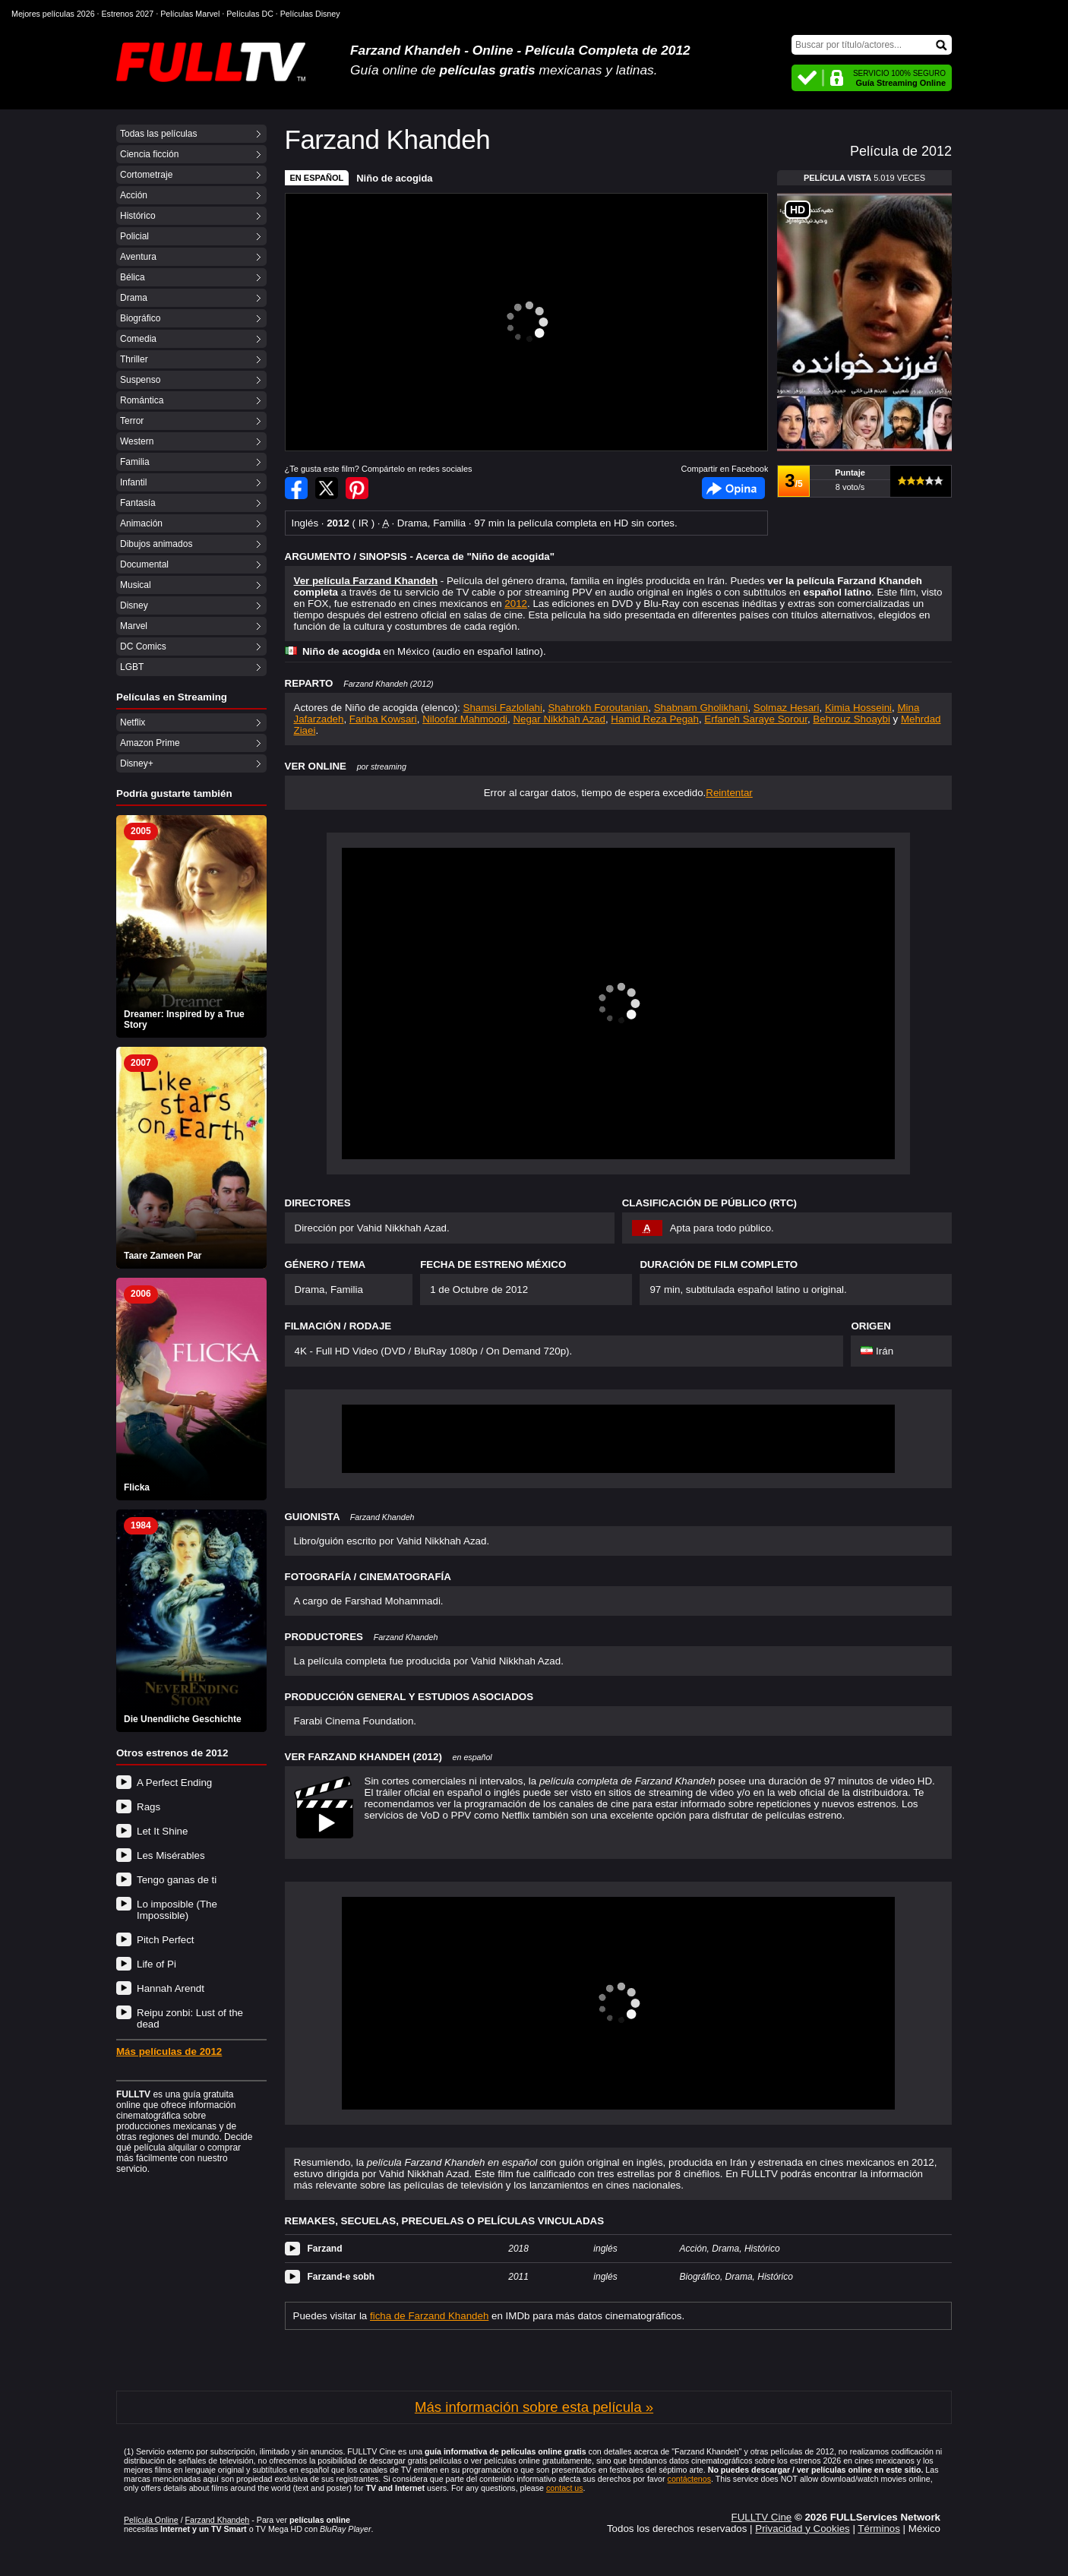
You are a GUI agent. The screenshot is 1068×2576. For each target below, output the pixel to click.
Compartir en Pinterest (357, 488)
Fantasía (138, 503)
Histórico (138, 215)
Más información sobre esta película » (534, 2407)
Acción (133, 195)
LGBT (132, 667)
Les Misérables (171, 1855)
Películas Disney (310, 13)
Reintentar (729, 792)
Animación (141, 523)
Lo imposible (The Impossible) (177, 1909)
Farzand (325, 2248)
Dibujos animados (156, 544)
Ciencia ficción (149, 154)
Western (136, 441)
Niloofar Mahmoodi (464, 719)
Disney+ (136, 763)
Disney (134, 605)
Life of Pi (156, 1964)
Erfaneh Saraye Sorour (755, 719)
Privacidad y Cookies (802, 2528)
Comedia (138, 338)
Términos (879, 2528)
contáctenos (689, 2478)
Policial (134, 236)
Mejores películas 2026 (53, 13)
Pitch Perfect (165, 1939)
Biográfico (140, 318)
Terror (132, 421)
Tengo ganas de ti (176, 1879)
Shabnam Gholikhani (701, 707)
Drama (133, 297)
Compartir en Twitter (326, 488)
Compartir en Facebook (296, 488)
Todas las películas (158, 133)
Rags (148, 1807)
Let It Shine (162, 1831)
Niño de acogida (394, 178)
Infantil (133, 482)
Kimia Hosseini (858, 707)
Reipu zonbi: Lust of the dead (190, 2018)
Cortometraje (146, 174)
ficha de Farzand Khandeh (429, 2316)
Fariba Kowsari (383, 719)
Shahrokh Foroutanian (598, 707)
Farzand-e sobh (341, 2276)
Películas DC (249, 13)
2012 (515, 603)
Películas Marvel (190, 13)
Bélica (132, 277)
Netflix (132, 722)
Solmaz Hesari (787, 707)
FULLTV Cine (761, 2517)
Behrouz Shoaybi (851, 719)
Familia (135, 462)
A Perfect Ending (174, 1782)
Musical (135, 585)
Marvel (133, 626)
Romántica (141, 400)
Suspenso (140, 380)
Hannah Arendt (170, 1988)
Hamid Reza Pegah (655, 719)
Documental (144, 564)
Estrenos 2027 (128, 13)
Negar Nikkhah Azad (559, 719)
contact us (564, 2487)
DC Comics (143, 646)
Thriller (134, 359)
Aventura (138, 256)
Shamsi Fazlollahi (502, 707)
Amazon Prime (150, 743)
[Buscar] (872, 45)
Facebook (733, 488)
